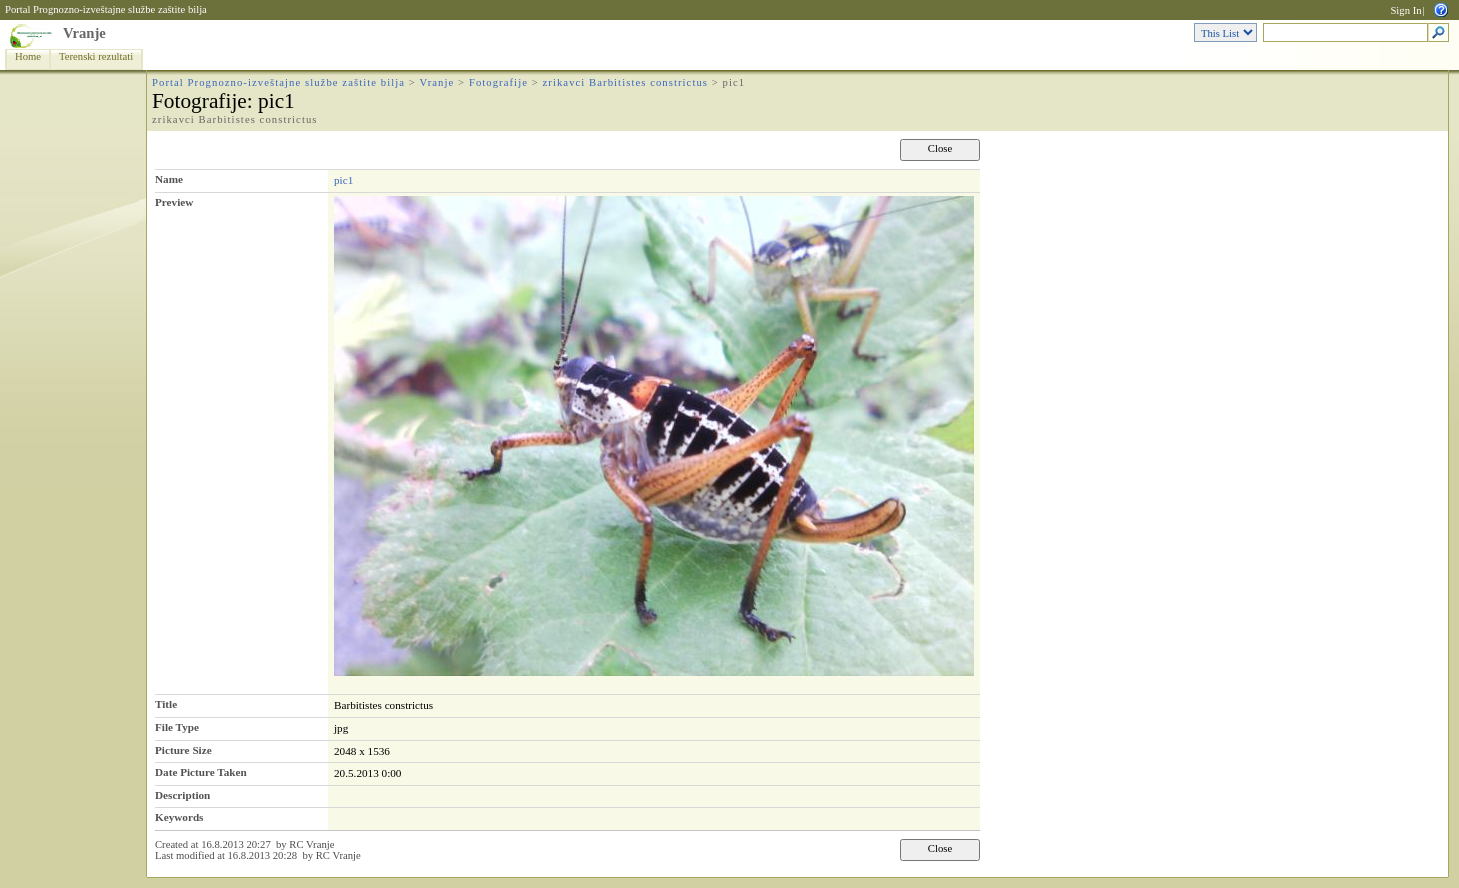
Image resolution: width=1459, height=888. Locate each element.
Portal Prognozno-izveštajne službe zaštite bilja (106, 9)
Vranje (84, 33)
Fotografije (498, 82)
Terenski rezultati (96, 56)
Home (28, 56)
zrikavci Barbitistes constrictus (626, 82)
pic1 (343, 180)
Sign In (1405, 10)
